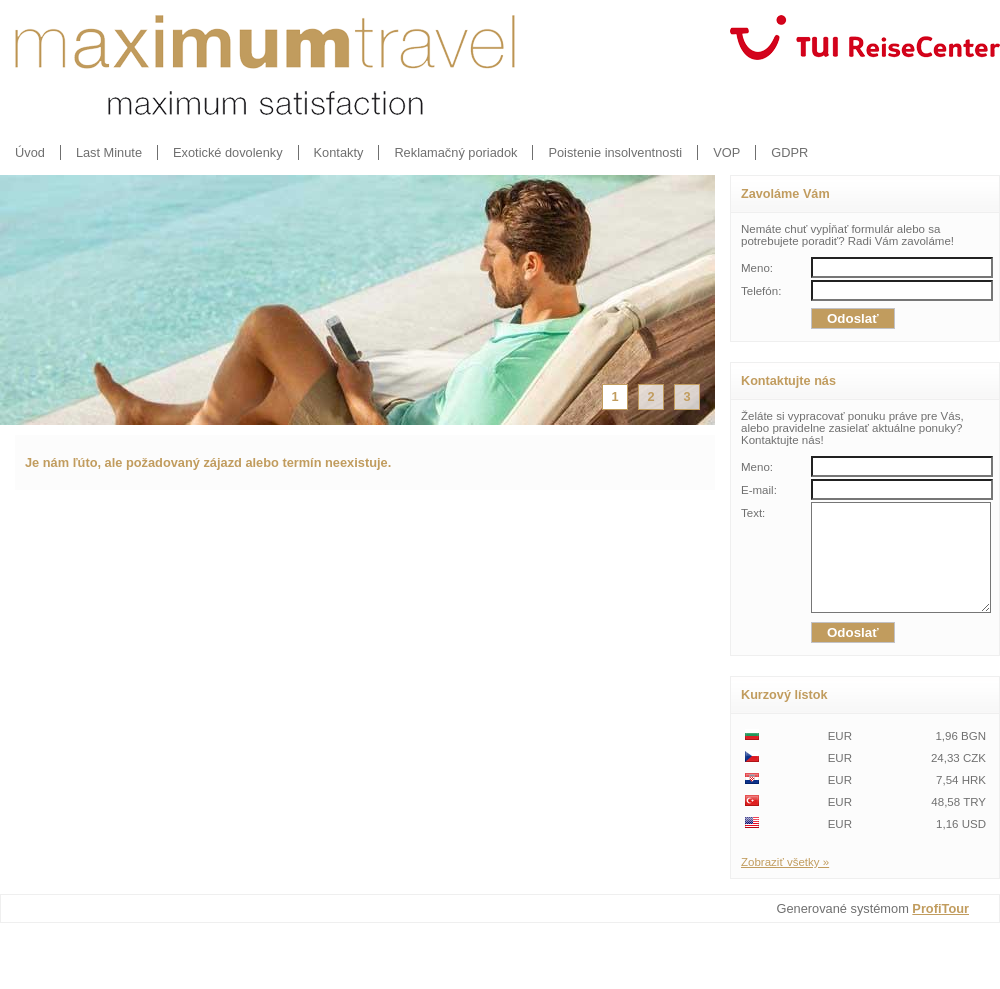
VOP (726, 152)
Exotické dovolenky (228, 152)
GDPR (789, 152)
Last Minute (109, 152)
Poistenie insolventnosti (615, 152)
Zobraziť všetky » (785, 883)
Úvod (30, 152)
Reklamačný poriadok (455, 152)
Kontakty (339, 152)
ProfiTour (940, 929)
